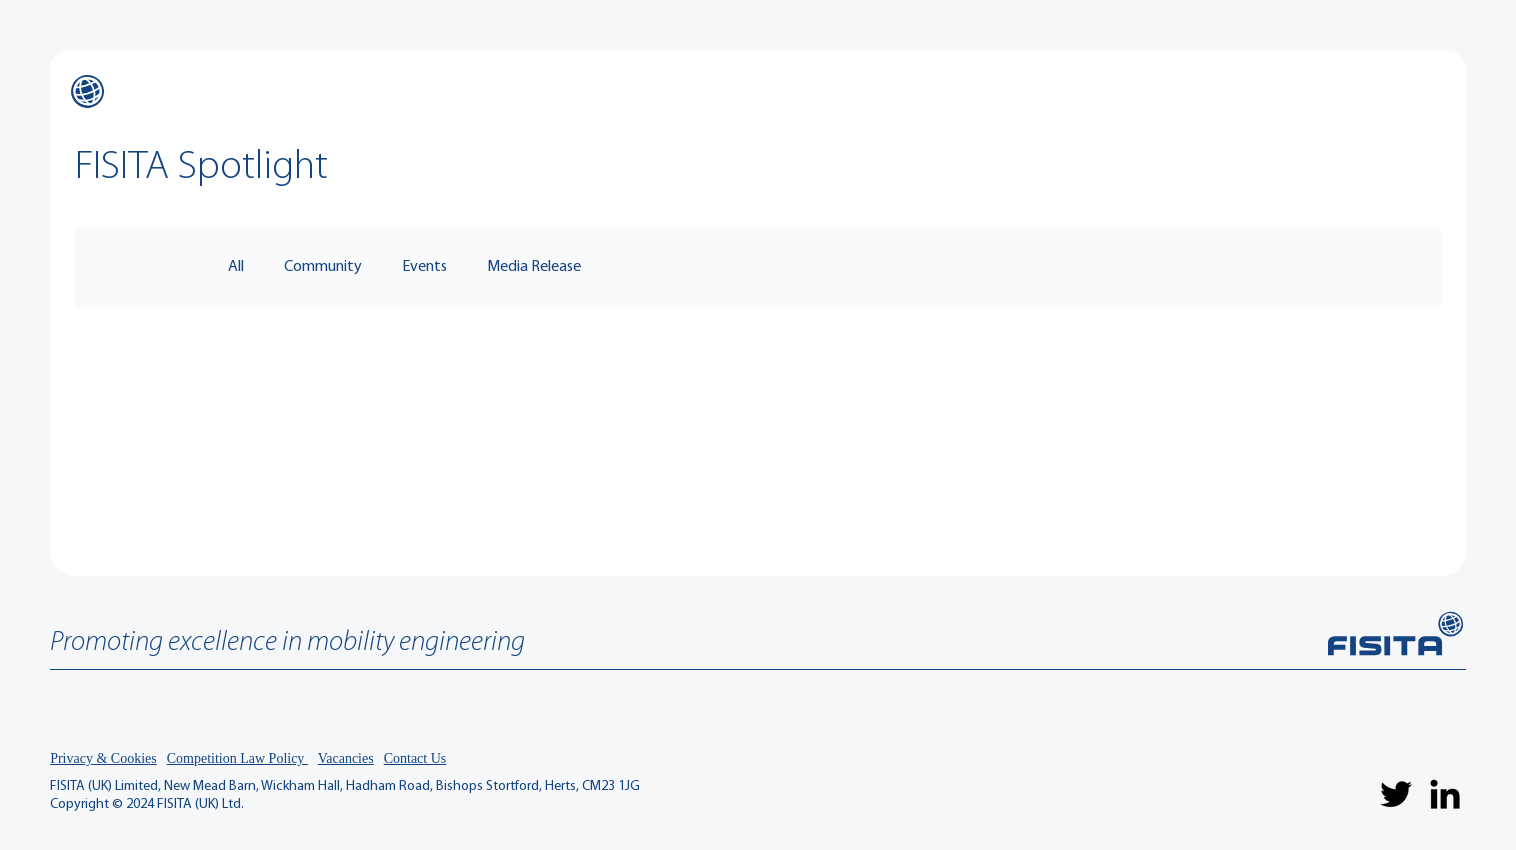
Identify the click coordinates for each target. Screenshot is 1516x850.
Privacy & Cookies (103, 758)
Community (323, 267)
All (236, 267)
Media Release (534, 267)
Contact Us (415, 758)
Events (424, 267)
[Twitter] (1396, 794)
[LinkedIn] (1445, 794)
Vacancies (346, 758)
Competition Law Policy (237, 758)
